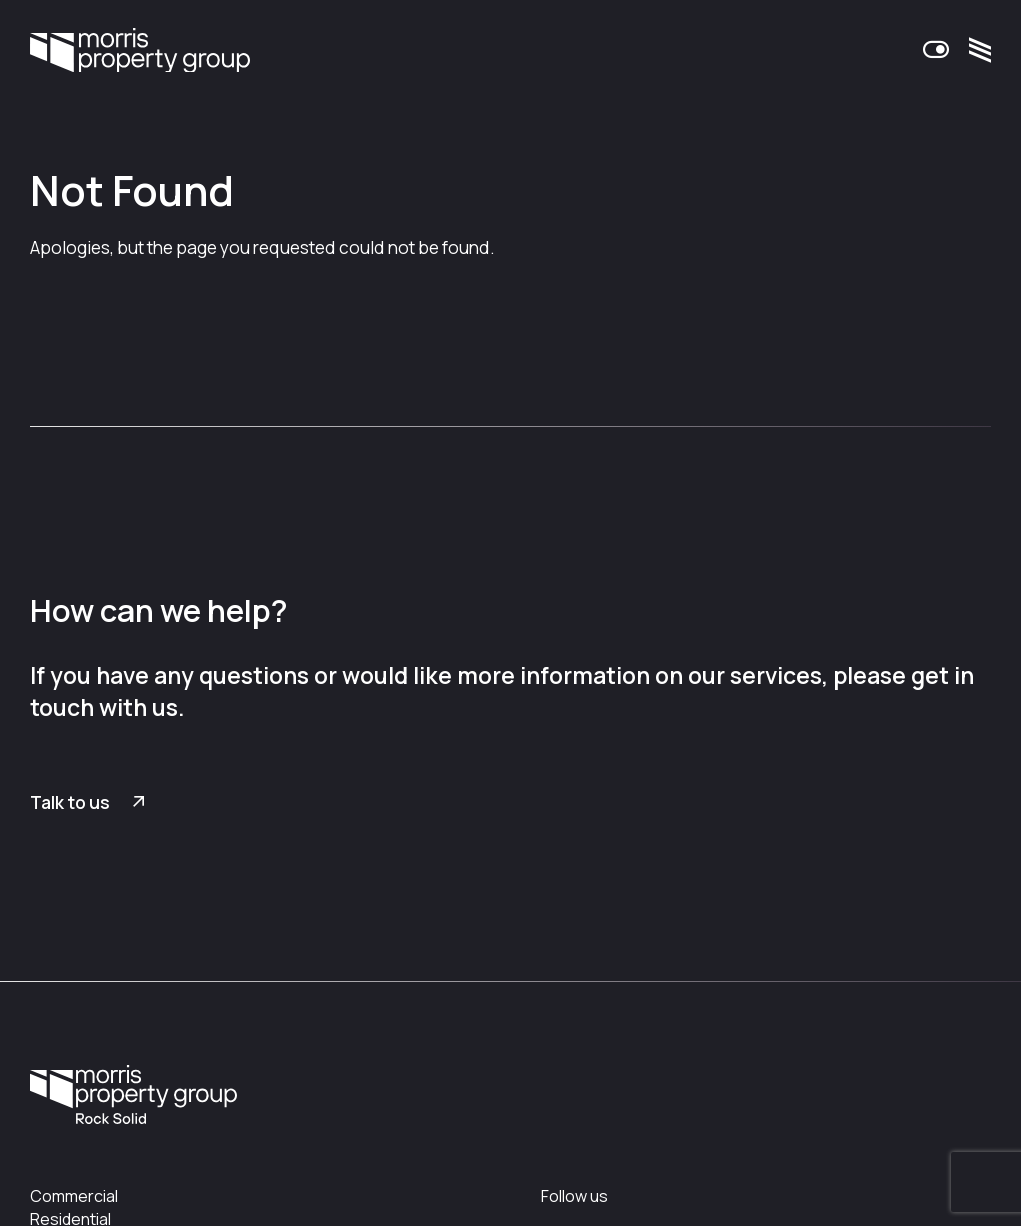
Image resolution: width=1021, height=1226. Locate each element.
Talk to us (70, 802)
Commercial (74, 1196)
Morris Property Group (140, 52)
